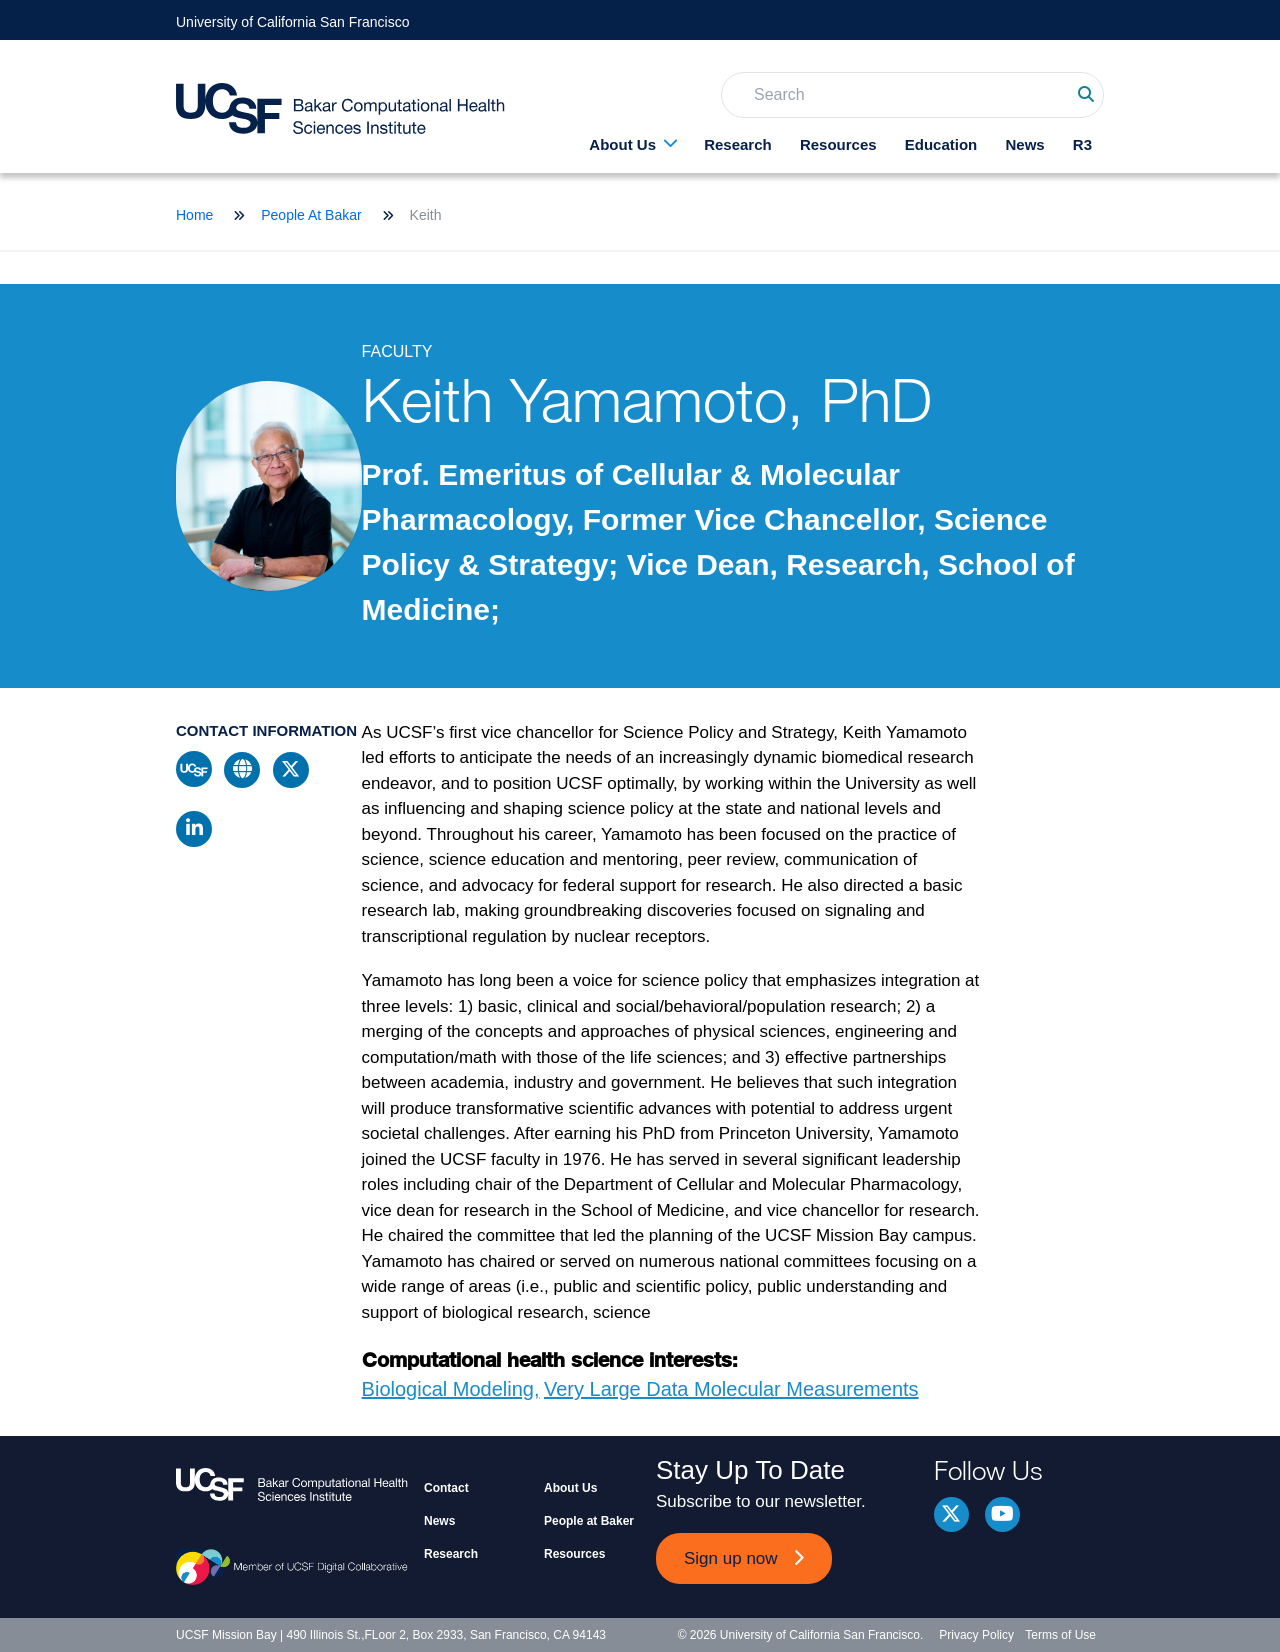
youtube (1002, 1514)
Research (738, 144)
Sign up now (731, 1558)
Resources (838, 144)
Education (941, 144)
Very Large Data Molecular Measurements (731, 1389)
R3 (1082, 144)
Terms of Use (1060, 1635)
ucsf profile (194, 769)
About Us (622, 144)
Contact (446, 1488)
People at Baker (589, 1521)
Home (194, 215)
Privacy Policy (976, 1635)
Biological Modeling (448, 1389)
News (1024, 144)
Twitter (951, 1514)
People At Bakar (311, 215)
